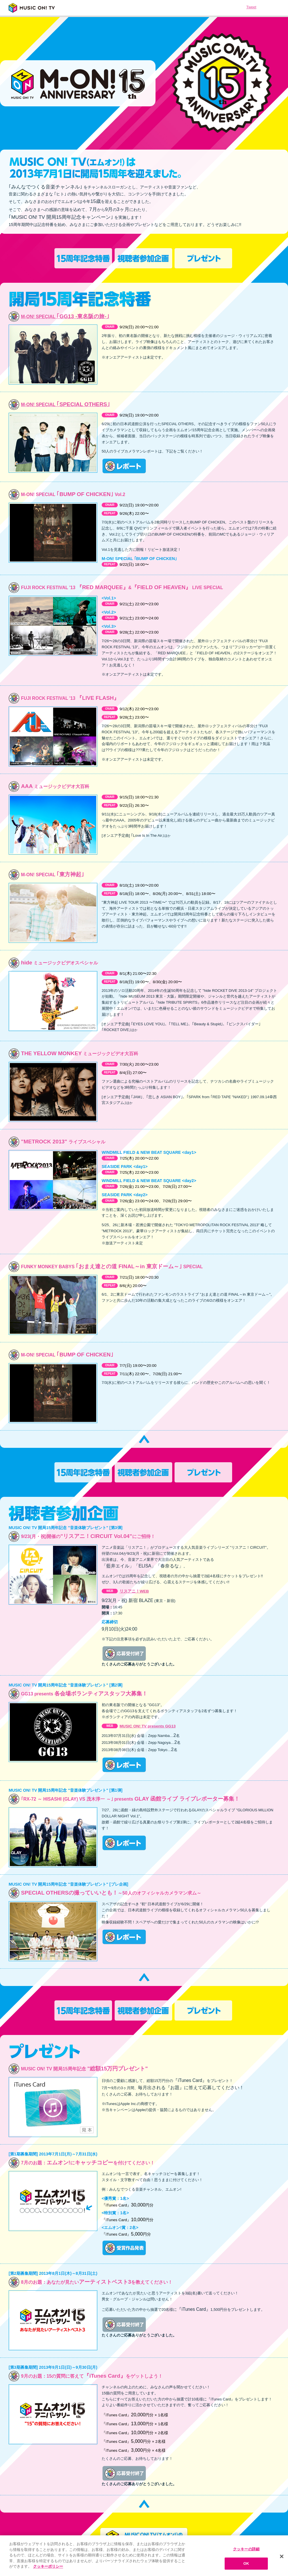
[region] (144, 2555)
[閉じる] (281, 2556)
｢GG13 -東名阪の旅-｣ (65, 316)
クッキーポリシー (48, 2566)
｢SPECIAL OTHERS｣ (65, 404)
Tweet (251, 7)
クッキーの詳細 (246, 2549)
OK (246, 2563)
